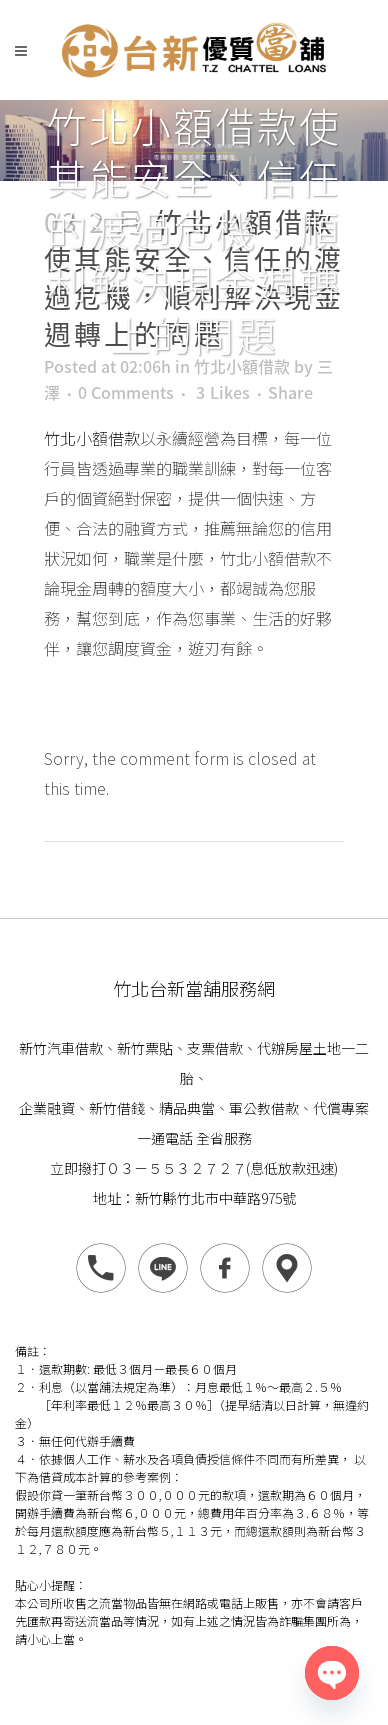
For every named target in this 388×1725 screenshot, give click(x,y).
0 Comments (126, 392)
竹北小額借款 (242, 366)
